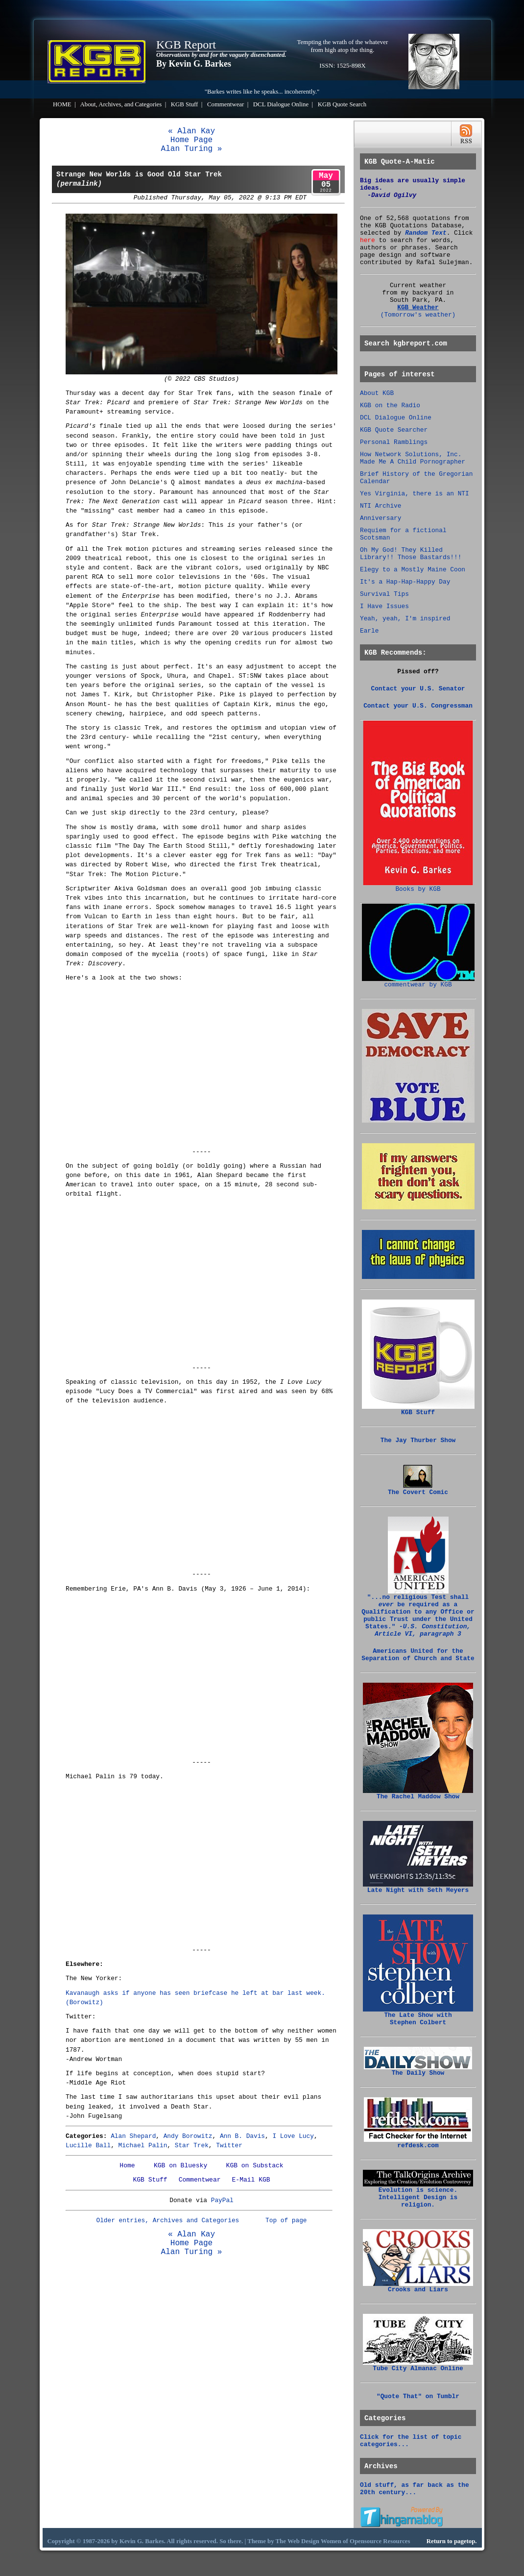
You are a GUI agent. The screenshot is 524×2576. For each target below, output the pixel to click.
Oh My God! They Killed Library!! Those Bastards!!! (410, 553)
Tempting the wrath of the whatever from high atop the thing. (342, 45)
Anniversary (380, 518)
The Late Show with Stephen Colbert (418, 2016)
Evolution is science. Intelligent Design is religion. (418, 2194)
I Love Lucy (292, 2136)
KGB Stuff (184, 104)
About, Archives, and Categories (121, 104)
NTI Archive (380, 506)
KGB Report (186, 44)
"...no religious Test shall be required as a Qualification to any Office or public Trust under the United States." (417, 1613)
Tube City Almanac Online (418, 2365)
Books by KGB (418, 886)
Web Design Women (314, 2541)
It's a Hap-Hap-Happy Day (405, 582)
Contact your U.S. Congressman (418, 706)
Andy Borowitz (188, 2136)
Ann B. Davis (242, 2136)
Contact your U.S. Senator (418, 688)
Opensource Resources (380, 2541)
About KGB (377, 393)
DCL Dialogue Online (281, 104)
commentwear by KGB (418, 982)
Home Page (191, 140)
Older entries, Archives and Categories (167, 2220)
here (367, 240)
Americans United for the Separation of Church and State (417, 1654)
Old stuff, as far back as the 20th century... (414, 2488)
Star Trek (192, 2145)
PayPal (222, 2200)
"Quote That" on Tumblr (418, 2396)
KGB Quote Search (342, 104)
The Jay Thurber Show (418, 1440)
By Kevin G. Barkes (193, 64)
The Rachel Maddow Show (418, 1794)
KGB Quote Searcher (394, 430)
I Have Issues (384, 606)
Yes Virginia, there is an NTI (414, 493)
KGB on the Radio (390, 405)
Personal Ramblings (394, 442)
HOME (62, 104)
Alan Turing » (191, 149)
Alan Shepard (133, 2136)
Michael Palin (143, 2145)
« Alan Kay (191, 131)
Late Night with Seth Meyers (418, 1887)
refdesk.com (418, 2142)
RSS (466, 134)
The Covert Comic (418, 1489)
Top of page (286, 2220)
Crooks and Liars (418, 2287)
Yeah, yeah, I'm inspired (405, 618)
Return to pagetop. (452, 2541)
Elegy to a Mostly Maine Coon (412, 569)
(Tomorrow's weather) (418, 315)
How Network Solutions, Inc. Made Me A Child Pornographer (412, 458)
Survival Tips (384, 594)
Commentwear (225, 104)
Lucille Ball (88, 2145)
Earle (369, 631)
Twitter (229, 2145)
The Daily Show (418, 2070)
